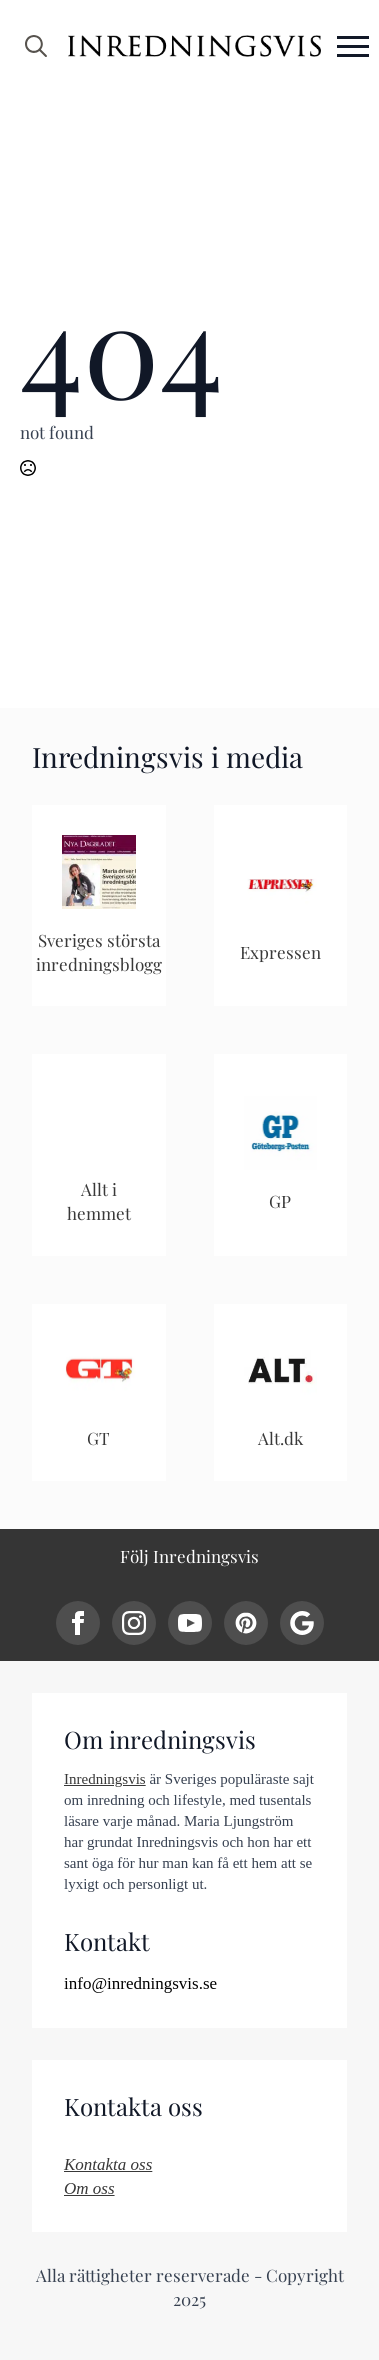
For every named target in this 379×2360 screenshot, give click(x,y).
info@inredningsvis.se (140, 1983)
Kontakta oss (108, 2164)
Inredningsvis (105, 1779)
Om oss (89, 2188)
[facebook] (78, 1623)
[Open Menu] (353, 46)
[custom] (246, 1623)
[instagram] (134, 1623)
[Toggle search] (36, 46)
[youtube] (190, 1623)
